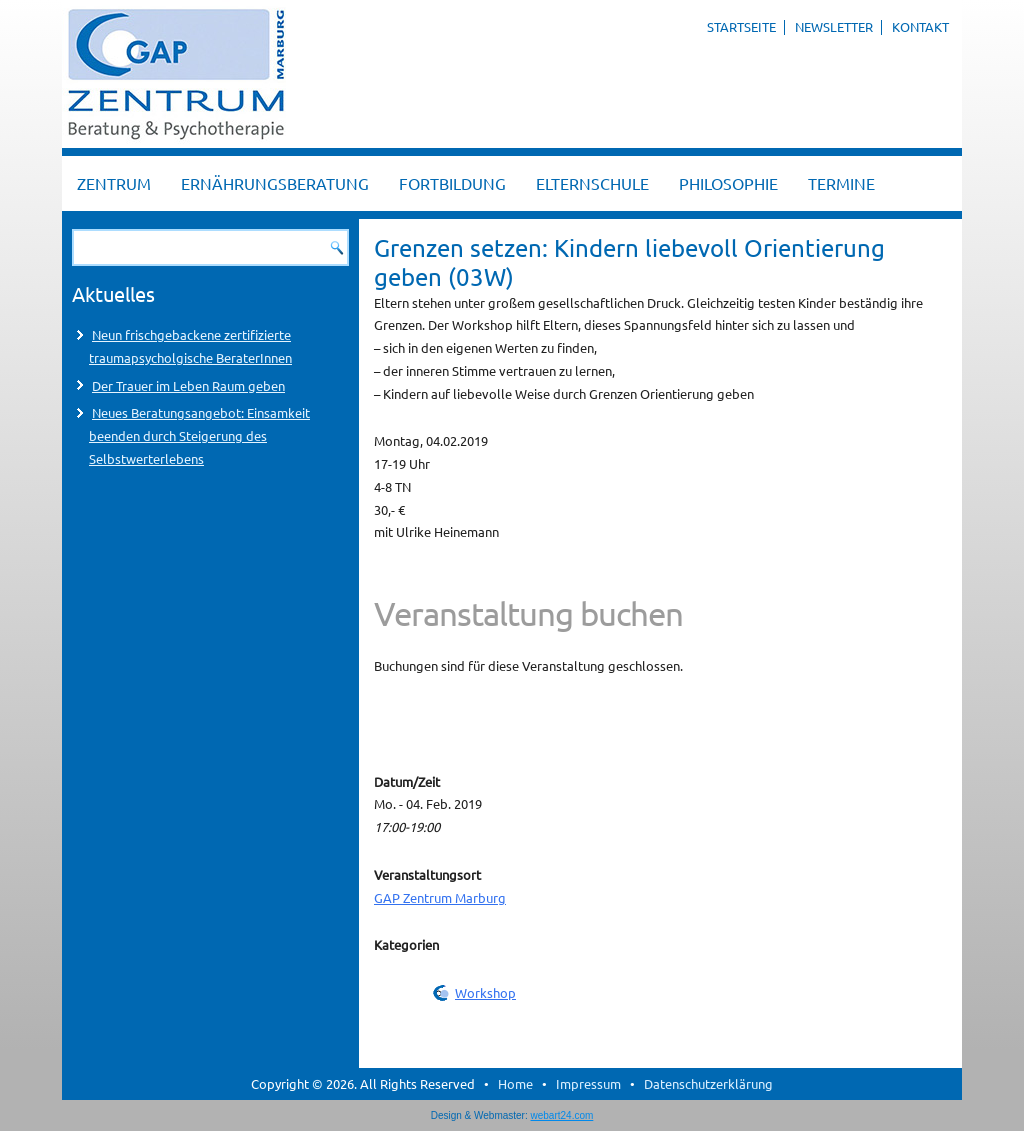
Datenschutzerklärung (708, 1083)
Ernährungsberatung (275, 183)
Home (515, 1083)
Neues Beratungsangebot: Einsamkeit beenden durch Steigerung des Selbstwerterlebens (199, 435)
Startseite (741, 26)
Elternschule (592, 183)
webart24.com (562, 1115)
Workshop (485, 992)
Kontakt (920, 26)
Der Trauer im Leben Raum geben (188, 385)
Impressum (588, 1083)
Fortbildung (452, 183)
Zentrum (114, 183)
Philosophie (728, 183)
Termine (841, 183)
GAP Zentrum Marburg (440, 897)
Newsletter (834, 26)
